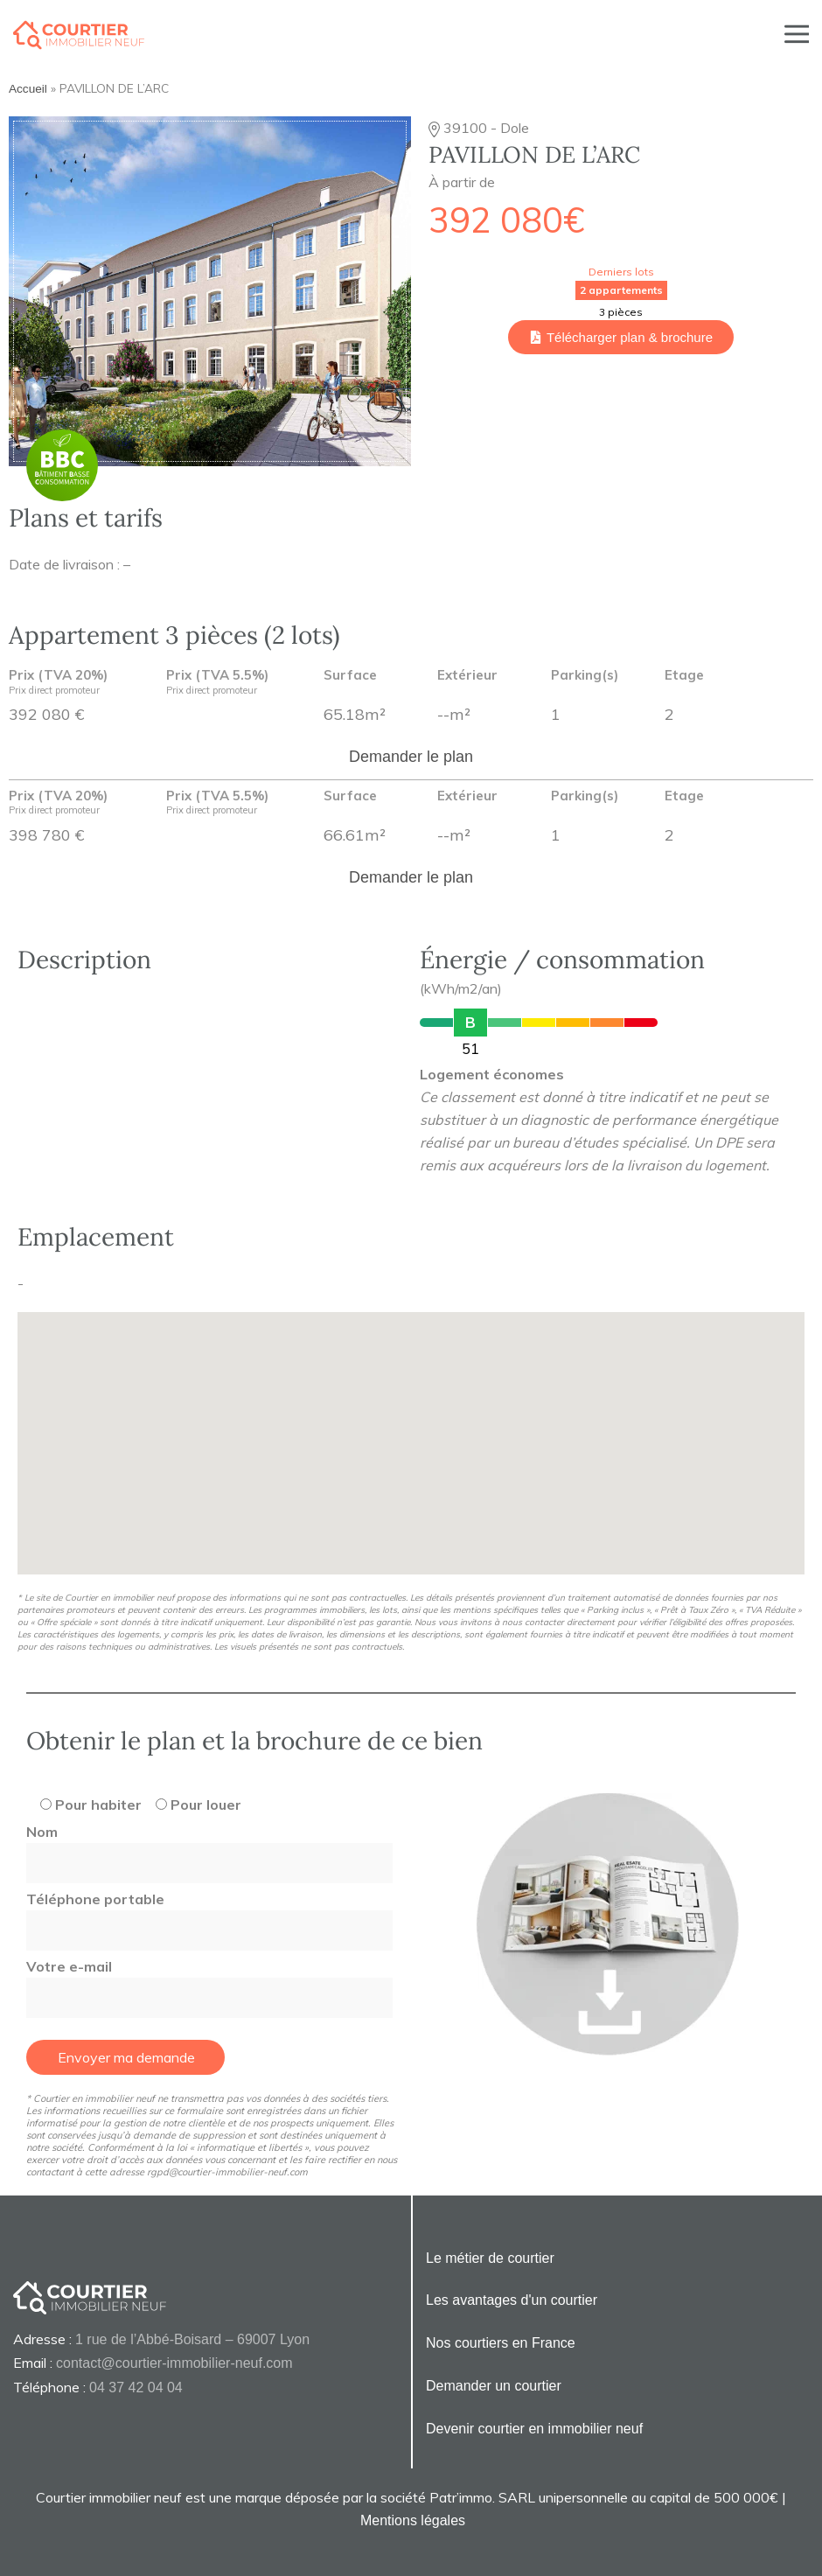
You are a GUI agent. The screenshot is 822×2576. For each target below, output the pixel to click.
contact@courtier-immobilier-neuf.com (174, 2363)
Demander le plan (411, 756)
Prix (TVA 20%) (58, 682)
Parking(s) (584, 675)
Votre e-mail (209, 1982)
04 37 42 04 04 (136, 2387)
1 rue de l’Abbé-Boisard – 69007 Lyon (192, 2339)
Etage (684, 675)
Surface (350, 675)
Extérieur (467, 675)
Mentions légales (412, 2520)
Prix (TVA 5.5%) (217, 682)
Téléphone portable (209, 1914)
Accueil (28, 88)
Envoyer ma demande (126, 2057)
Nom (209, 1847)
